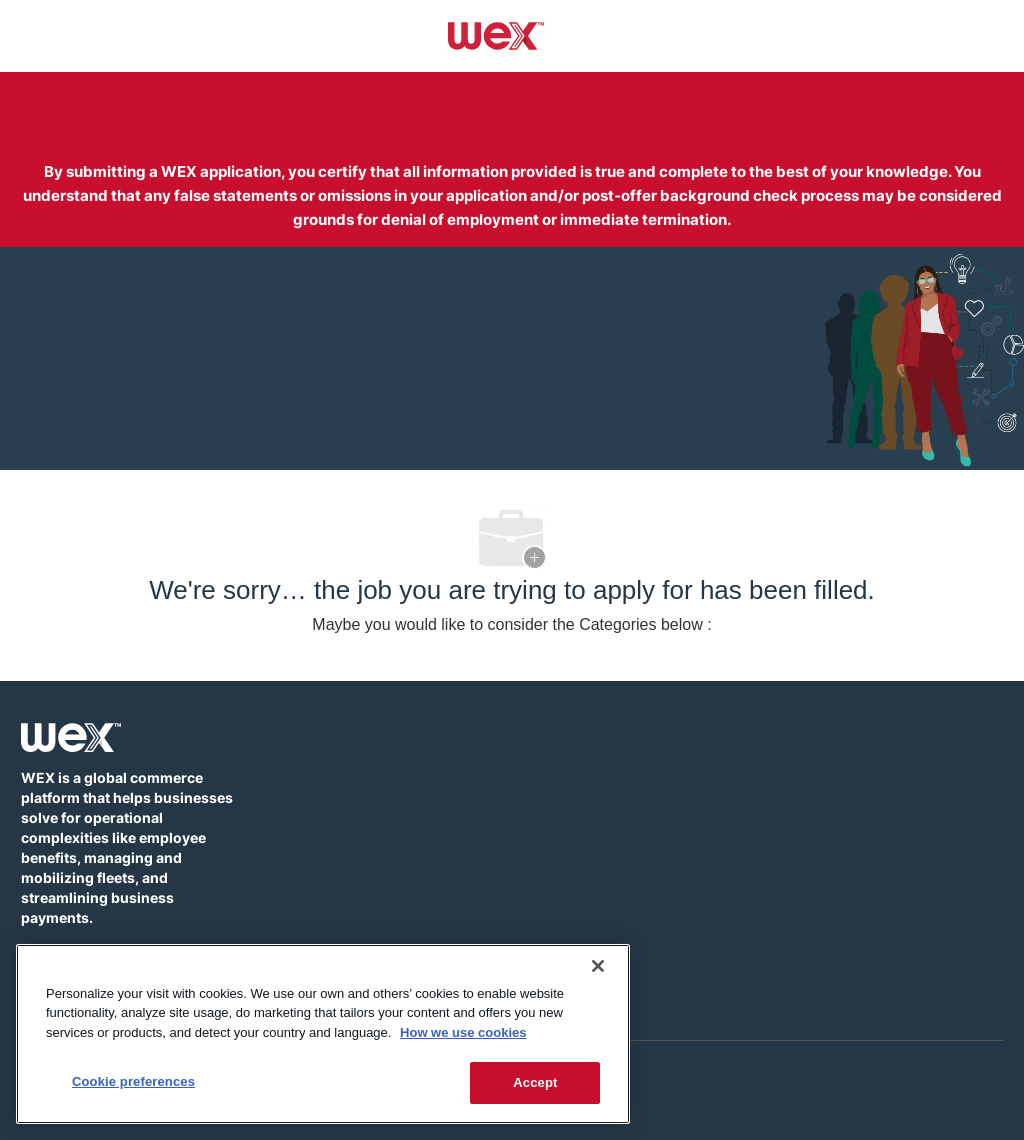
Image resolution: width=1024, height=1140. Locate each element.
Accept (535, 1082)
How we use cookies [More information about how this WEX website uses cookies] (463, 1032)
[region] (323, 1034)
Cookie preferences (133, 1081)
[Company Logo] (496, 34)
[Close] (598, 966)
